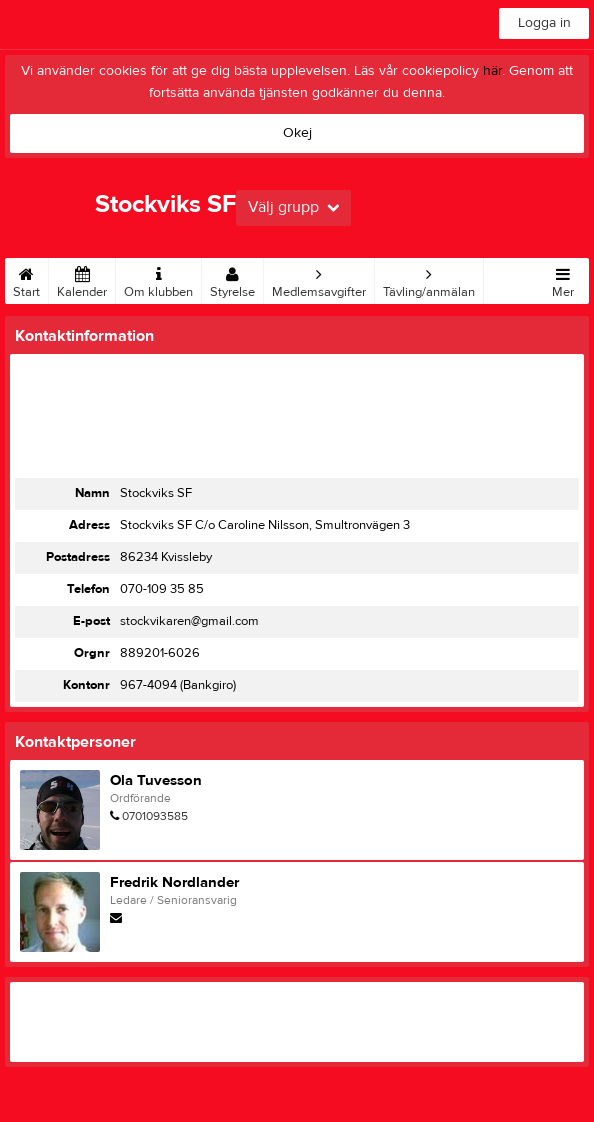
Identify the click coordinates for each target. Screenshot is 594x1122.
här (492, 71)
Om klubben (158, 279)
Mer (563, 279)
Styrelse (232, 279)
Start (26, 279)
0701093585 (155, 816)
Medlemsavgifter (319, 279)
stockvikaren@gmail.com (189, 621)
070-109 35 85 (162, 589)
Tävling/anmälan (429, 279)
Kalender (82, 279)
